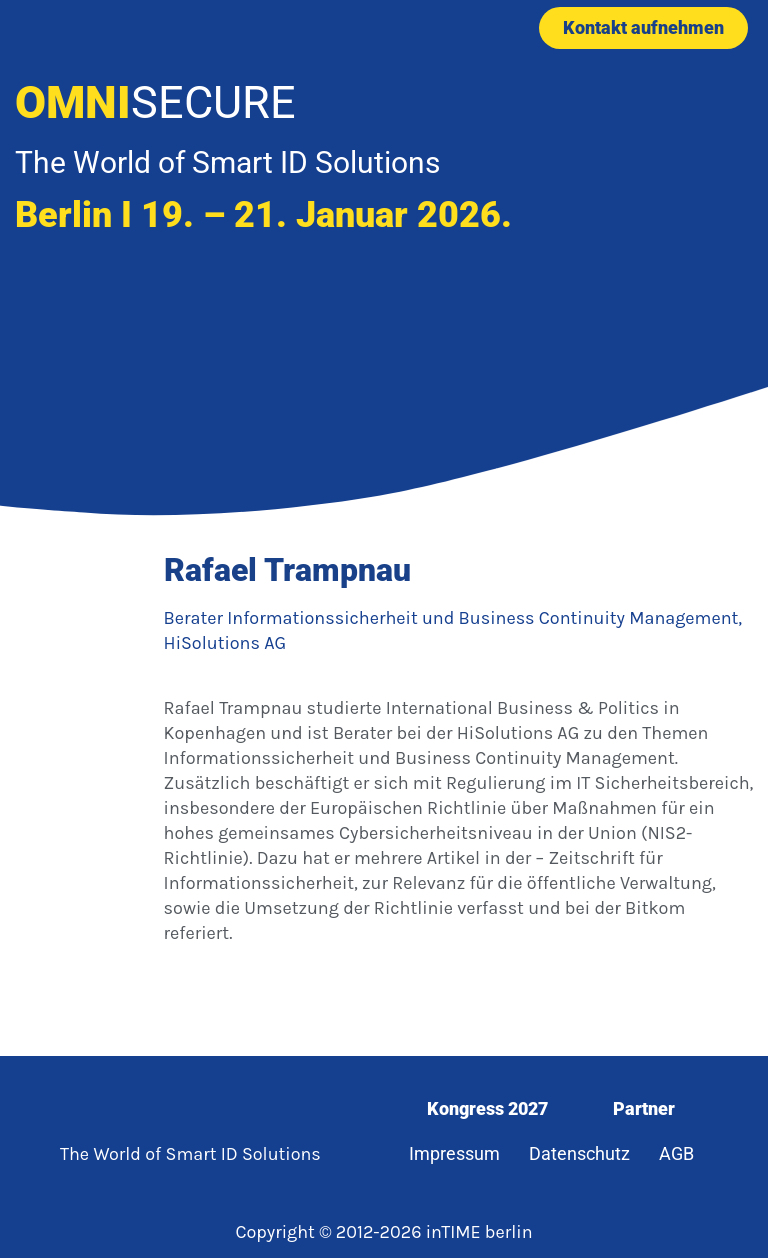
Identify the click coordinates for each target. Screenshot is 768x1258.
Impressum (454, 1153)
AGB (676, 1153)
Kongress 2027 (487, 1108)
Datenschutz (579, 1153)
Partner (644, 1108)
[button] (376, 28)
